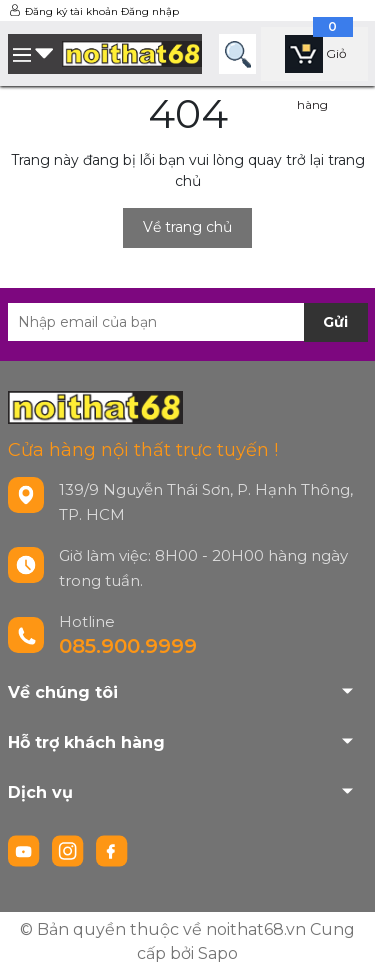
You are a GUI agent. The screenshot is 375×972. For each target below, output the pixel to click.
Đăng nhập (150, 11)
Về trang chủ (187, 227)
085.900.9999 (128, 646)
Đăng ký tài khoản (71, 11)
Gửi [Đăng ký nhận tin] (335, 322)
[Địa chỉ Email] (188, 322)
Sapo (218, 953)
